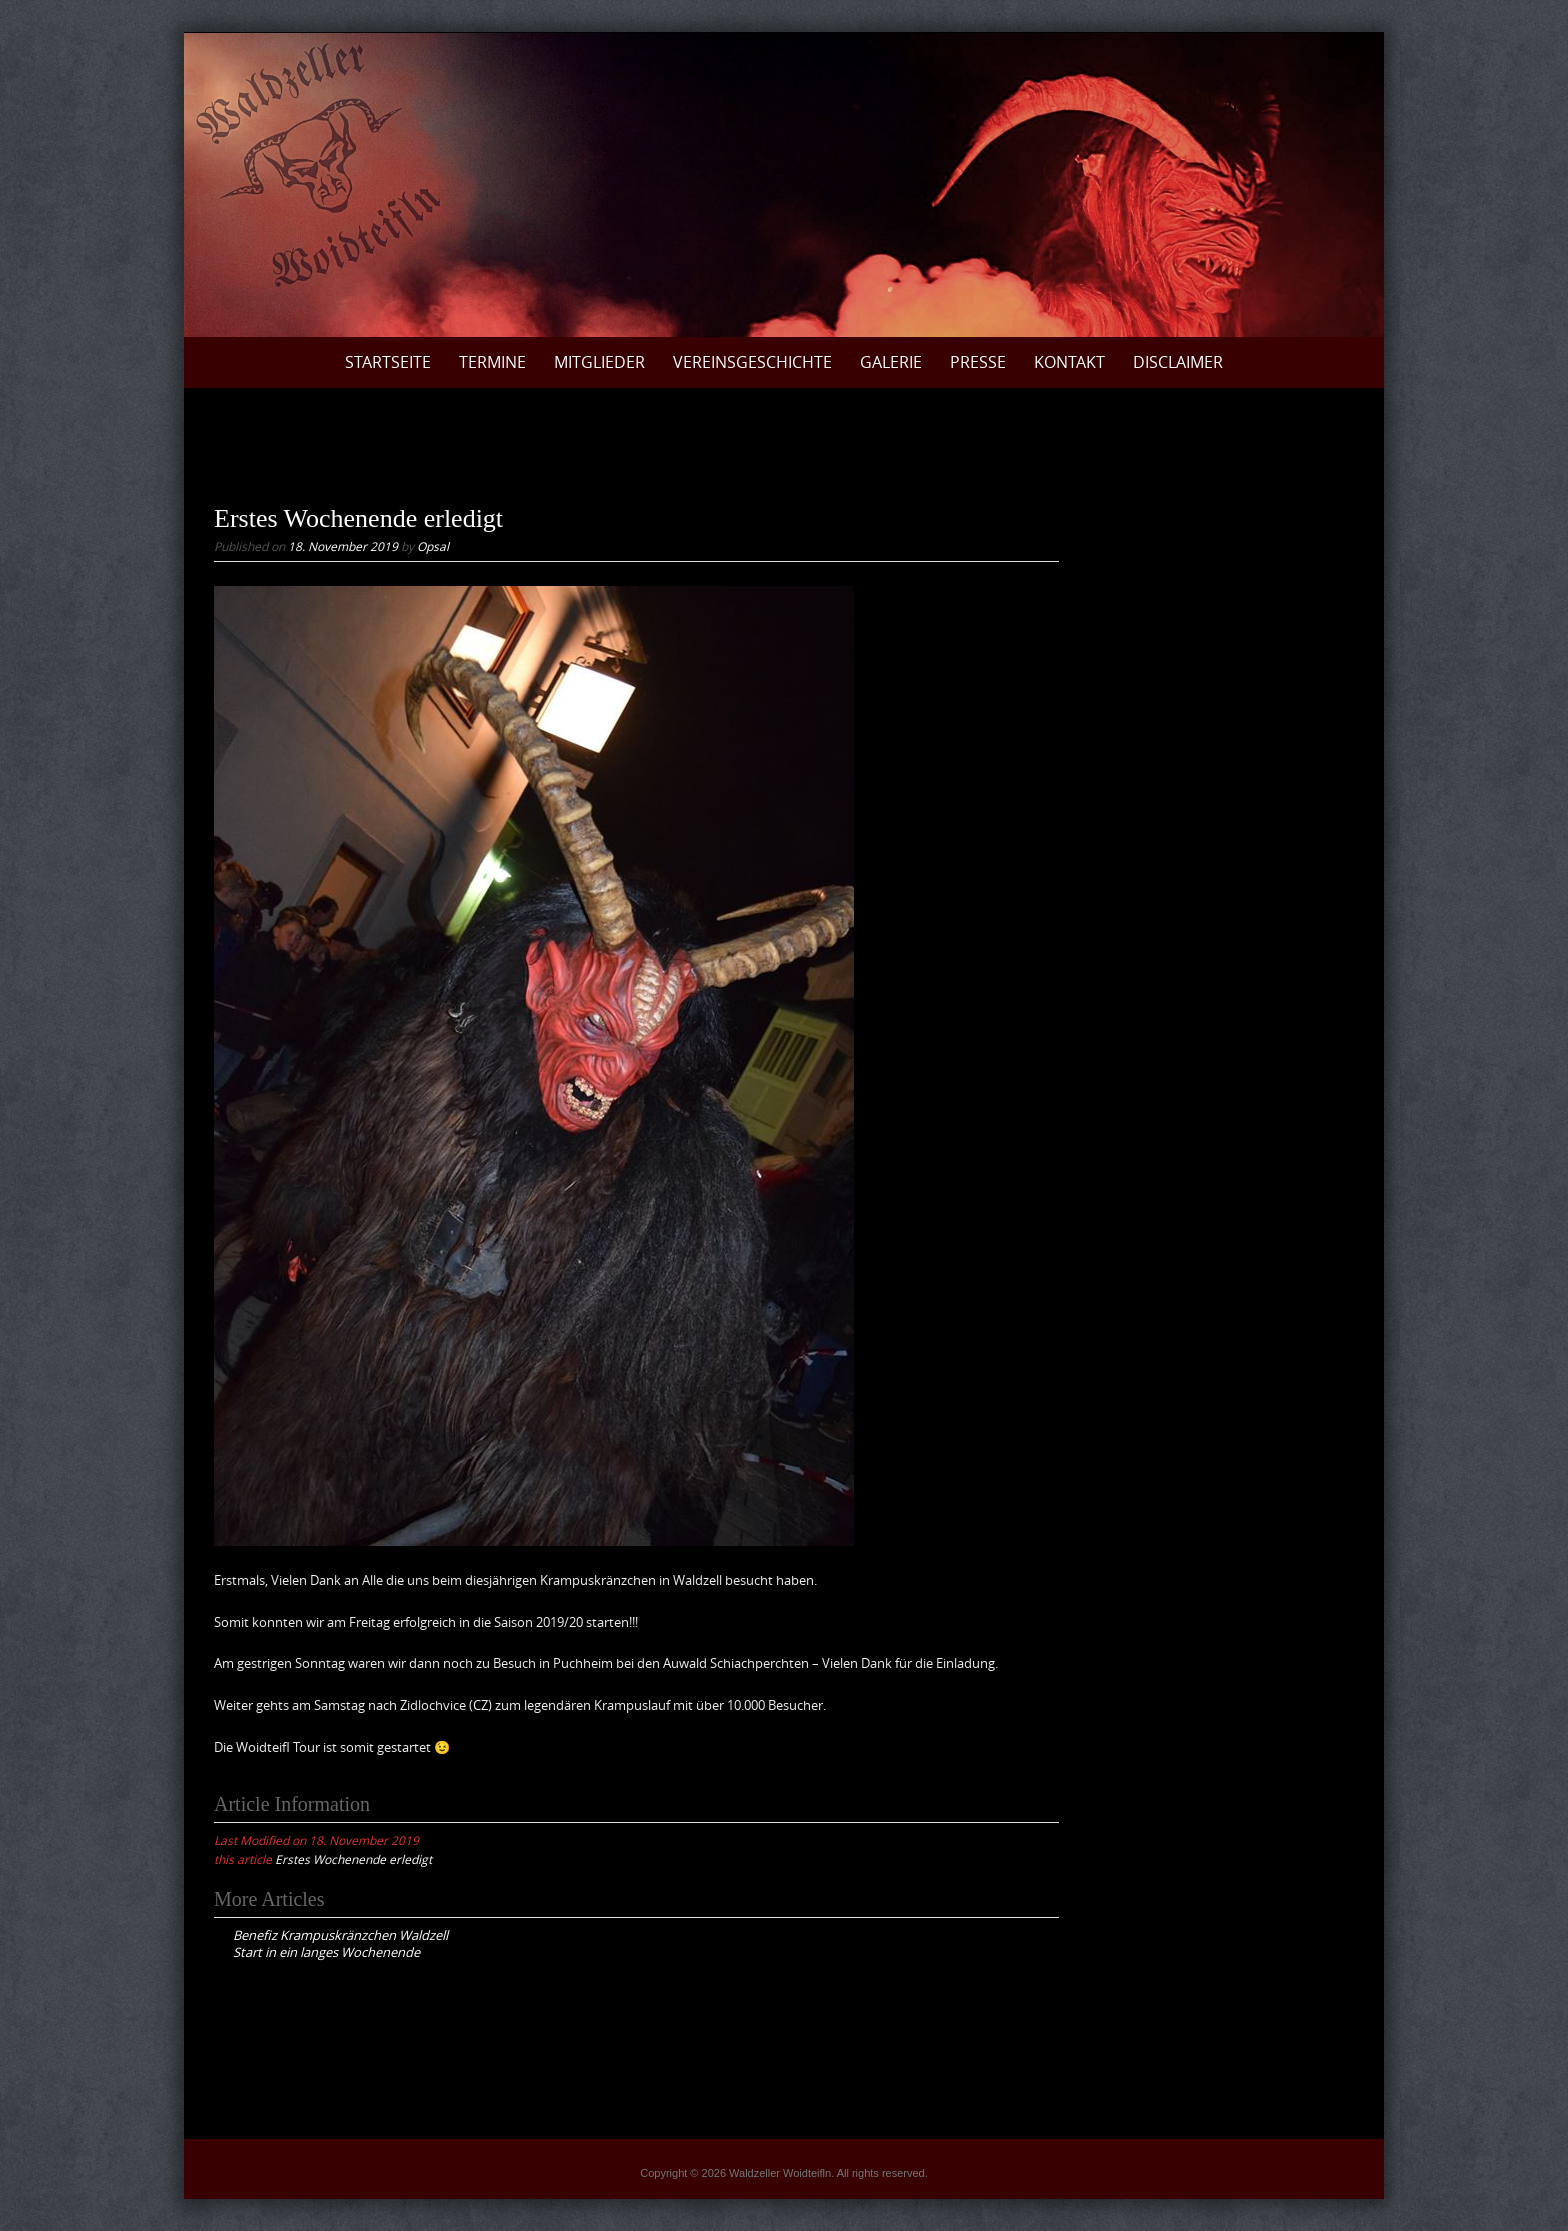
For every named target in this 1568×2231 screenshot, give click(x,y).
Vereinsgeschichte (752, 362)
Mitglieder (599, 362)
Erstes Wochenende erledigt (353, 1859)
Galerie (891, 362)
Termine (492, 362)
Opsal (433, 546)
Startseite (388, 362)
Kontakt (1069, 362)
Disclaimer (1178, 362)
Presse (978, 362)
